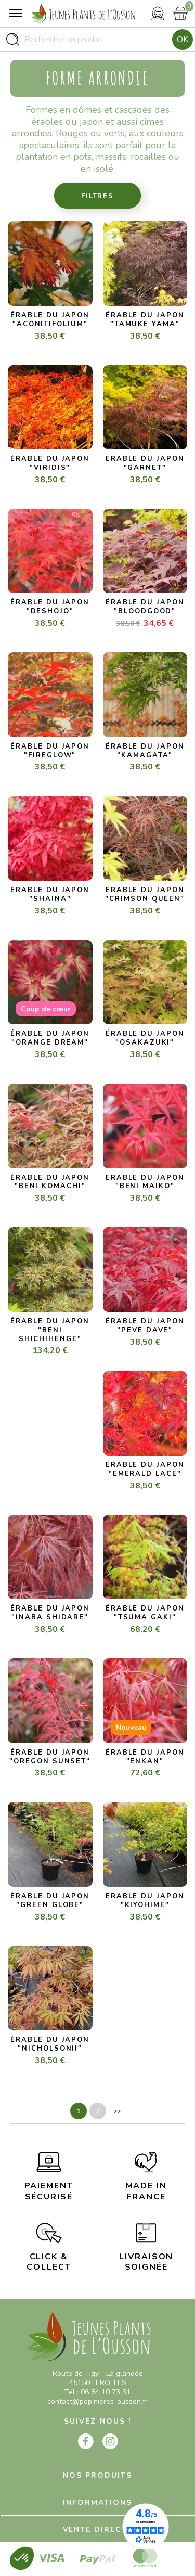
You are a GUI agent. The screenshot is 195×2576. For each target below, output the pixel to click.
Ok (182, 39)
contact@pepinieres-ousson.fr (97, 2401)
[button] (21, 2558)
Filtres (97, 196)
